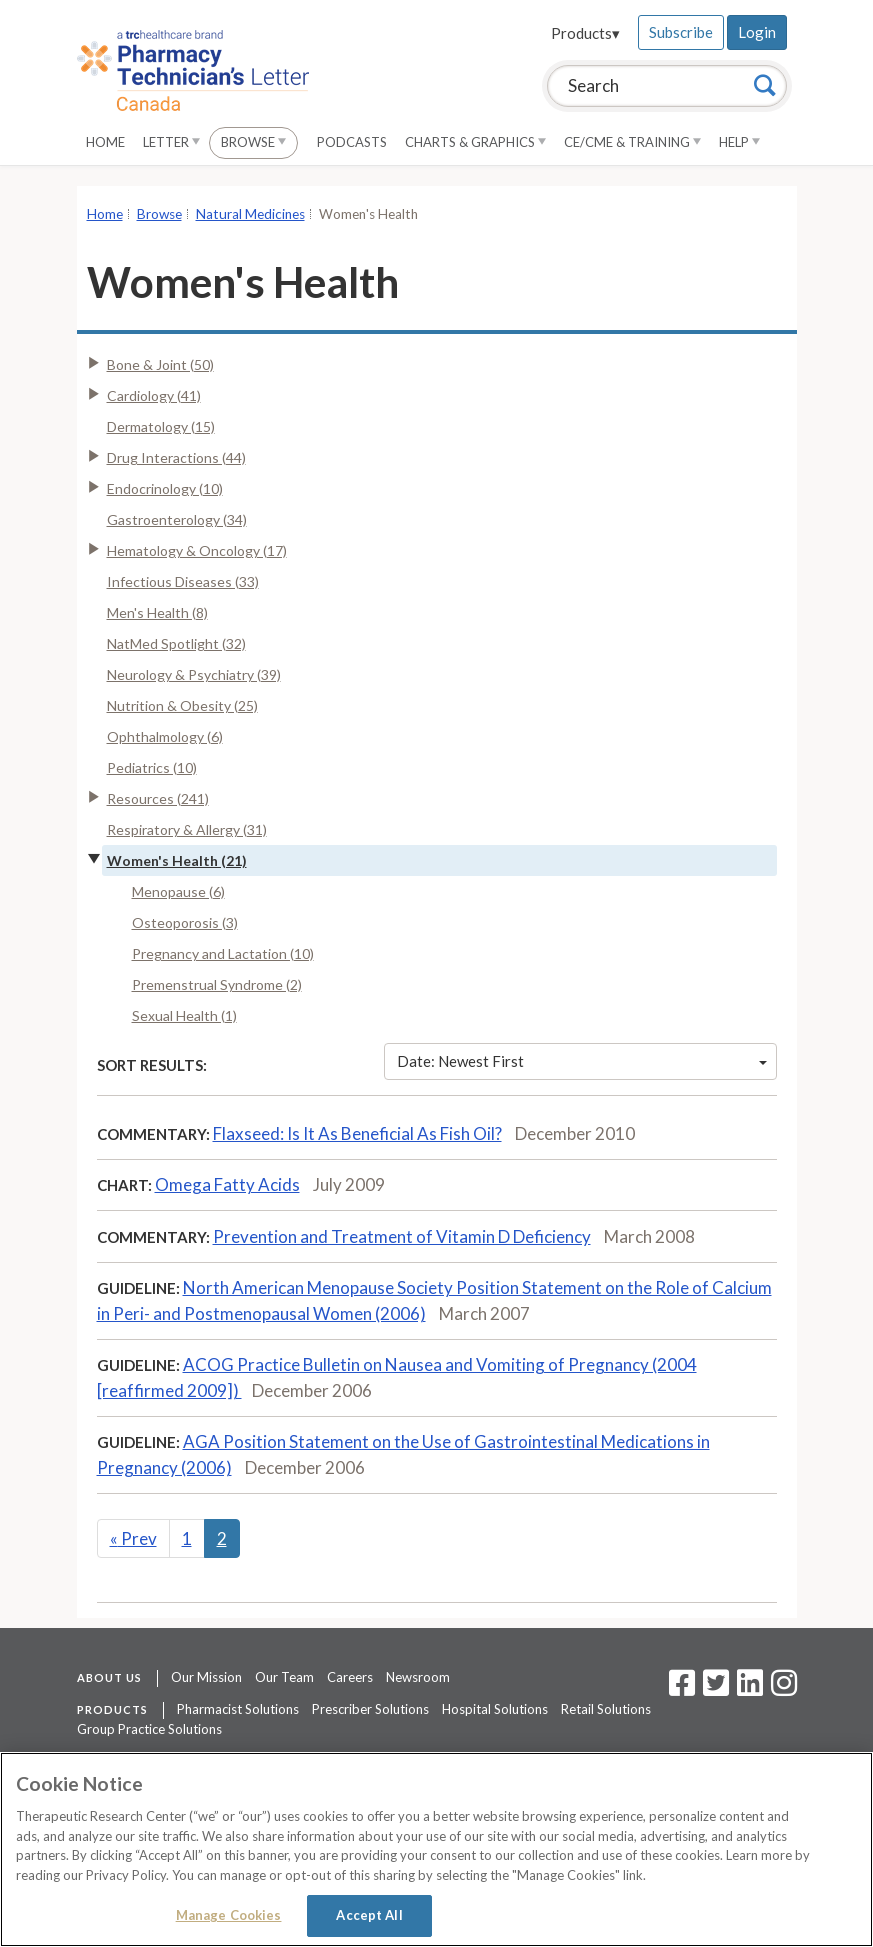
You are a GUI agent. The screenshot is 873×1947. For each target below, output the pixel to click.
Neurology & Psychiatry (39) (194, 674)
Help (739, 142)
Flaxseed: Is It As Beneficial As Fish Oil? (357, 1133)
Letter (171, 142)
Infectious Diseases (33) (183, 581)
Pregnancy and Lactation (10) (223, 953)
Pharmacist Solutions (238, 1709)
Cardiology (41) (154, 395)
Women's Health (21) (177, 860)
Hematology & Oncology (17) (197, 550)
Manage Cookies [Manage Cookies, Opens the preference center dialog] (229, 1915)
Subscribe (681, 32)
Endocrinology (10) (165, 488)
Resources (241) (158, 798)
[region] (436, 1849)
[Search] (765, 85)
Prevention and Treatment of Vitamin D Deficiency (402, 1236)
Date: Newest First (582, 1061)
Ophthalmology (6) (165, 736)
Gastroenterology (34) (177, 519)
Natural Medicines (250, 214)
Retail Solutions (606, 1709)
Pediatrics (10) (152, 767)
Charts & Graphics (475, 142)
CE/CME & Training (632, 142)
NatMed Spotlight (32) (176, 643)
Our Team (284, 1677)
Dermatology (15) (161, 426)
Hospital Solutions (495, 1709)
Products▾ (585, 33)
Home (105, 142)
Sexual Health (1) (184, 1015)
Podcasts (352, 142)
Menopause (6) (178, 891)
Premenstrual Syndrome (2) (217, 984)
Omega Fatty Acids (227, 1184)
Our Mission (206, 1677)
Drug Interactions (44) (176, 457)
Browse (253, 142)
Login (757, 32)
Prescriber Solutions (370, 1709)
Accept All (369, 1915)
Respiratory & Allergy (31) (187, 829)
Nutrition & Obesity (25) (182, 705)
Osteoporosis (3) (185, 922)
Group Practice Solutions (149, 1729)
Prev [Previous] (133, 1538)
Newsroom (418, 1677)
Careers (350, 1677)
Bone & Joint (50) (160, 364)
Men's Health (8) (157, 612)
